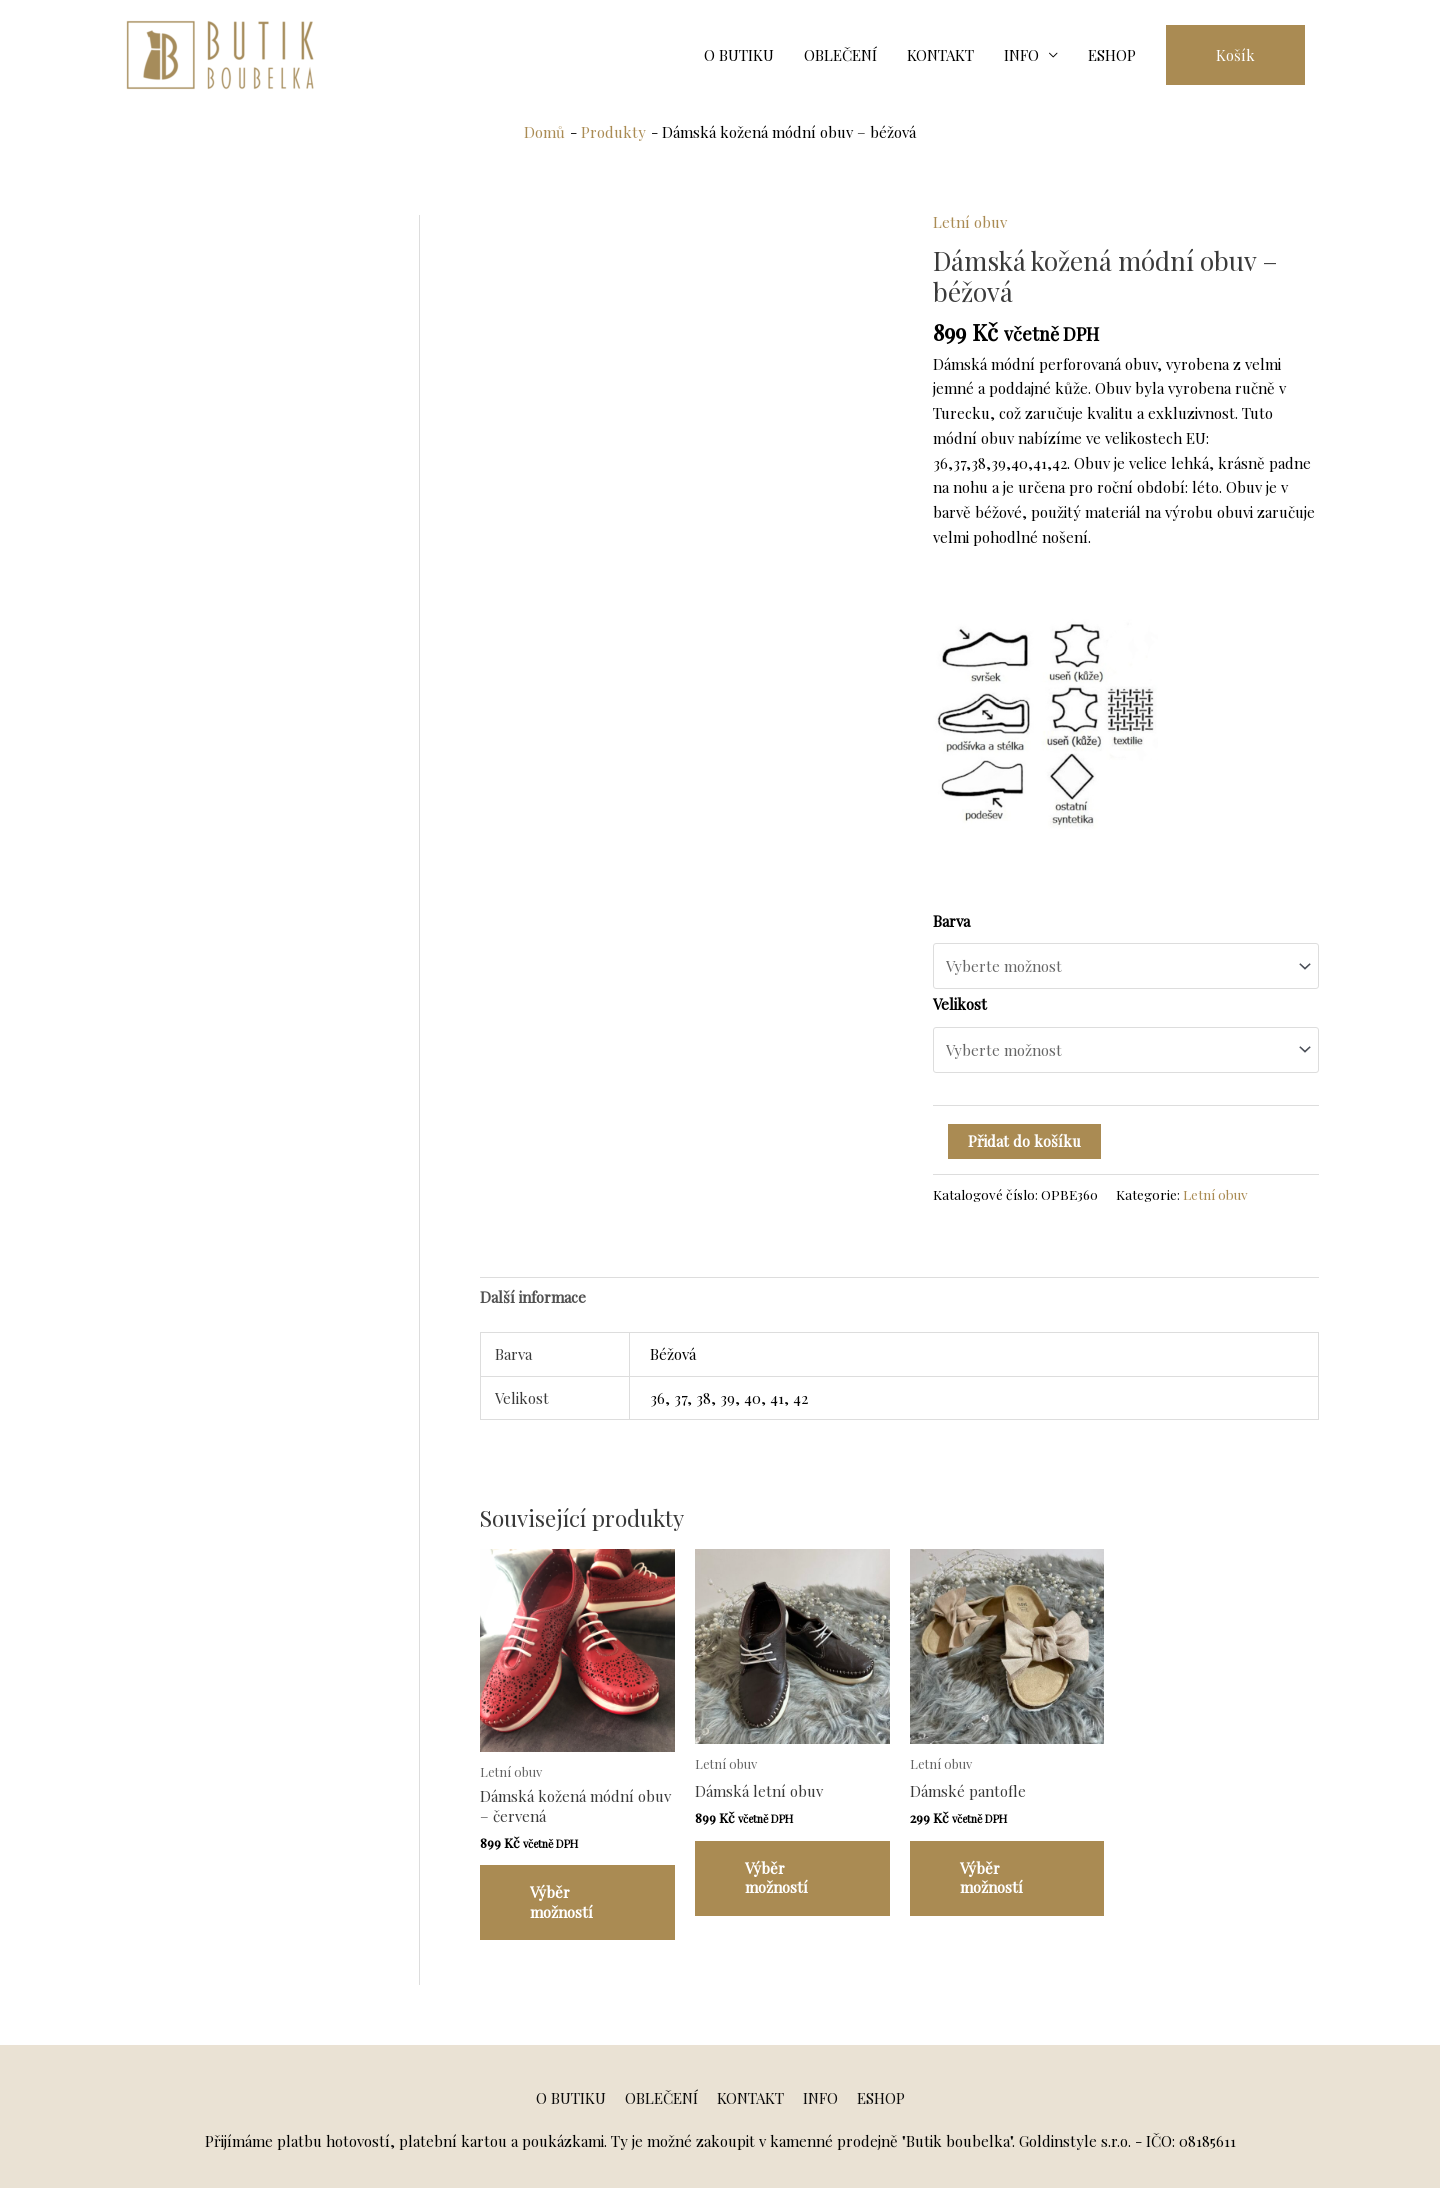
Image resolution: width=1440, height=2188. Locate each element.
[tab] (533, 1297)
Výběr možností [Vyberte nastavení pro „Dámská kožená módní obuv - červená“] (561, 1902)
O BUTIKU (739, 55)
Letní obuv (970, 222)
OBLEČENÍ (840, 55)
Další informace (533, 1297)
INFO (1021, 55)
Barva (951, 921)
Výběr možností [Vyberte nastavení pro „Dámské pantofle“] (991, 1878)
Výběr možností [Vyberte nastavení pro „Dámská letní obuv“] (776, 1878)
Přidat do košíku (1024, 1141)
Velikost (960, 1004)
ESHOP (1112, 55)
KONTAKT (940, 55)
